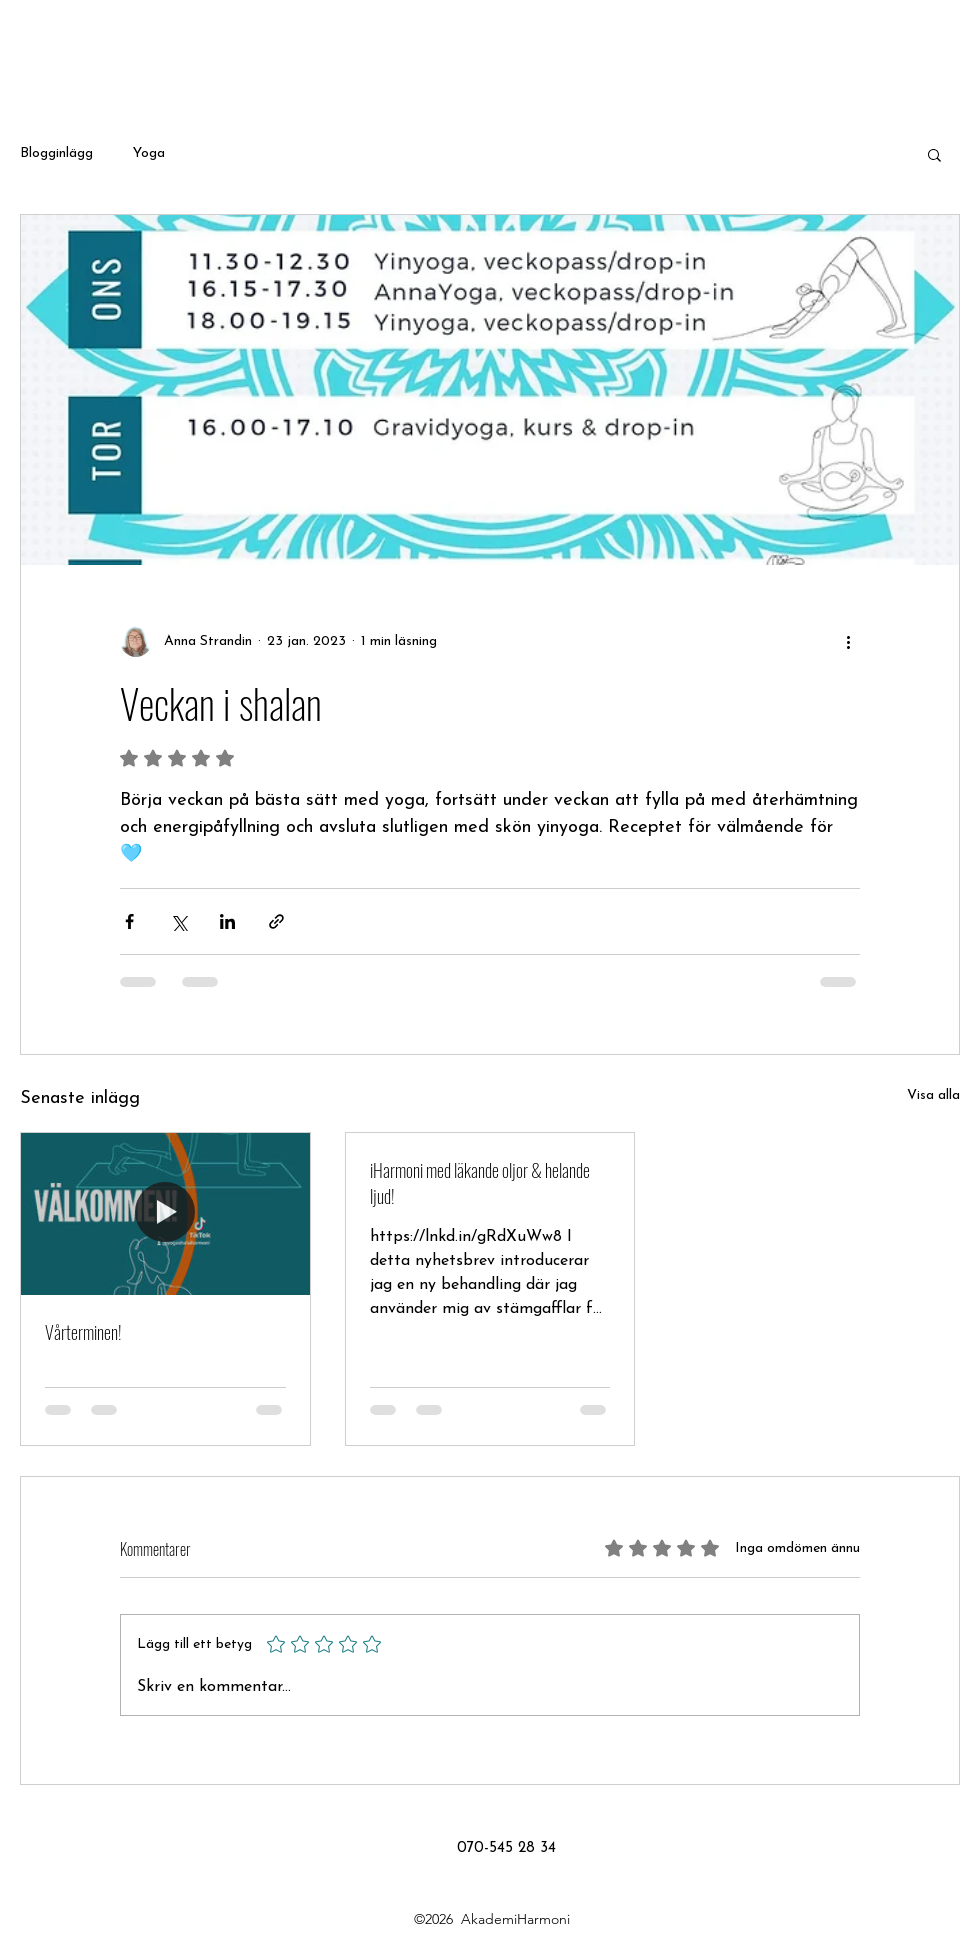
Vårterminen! (83, 1332)
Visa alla (933, 1095)
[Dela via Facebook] (129, 921)
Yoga (149, 153)
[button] (934, 154)
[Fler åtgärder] (848, 641)
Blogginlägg (56, 153)
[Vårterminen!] (165, 1214)
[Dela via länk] (276, 921)
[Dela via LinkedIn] (227, 921)
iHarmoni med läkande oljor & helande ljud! (480, 1183)
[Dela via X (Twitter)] (178, 921)
